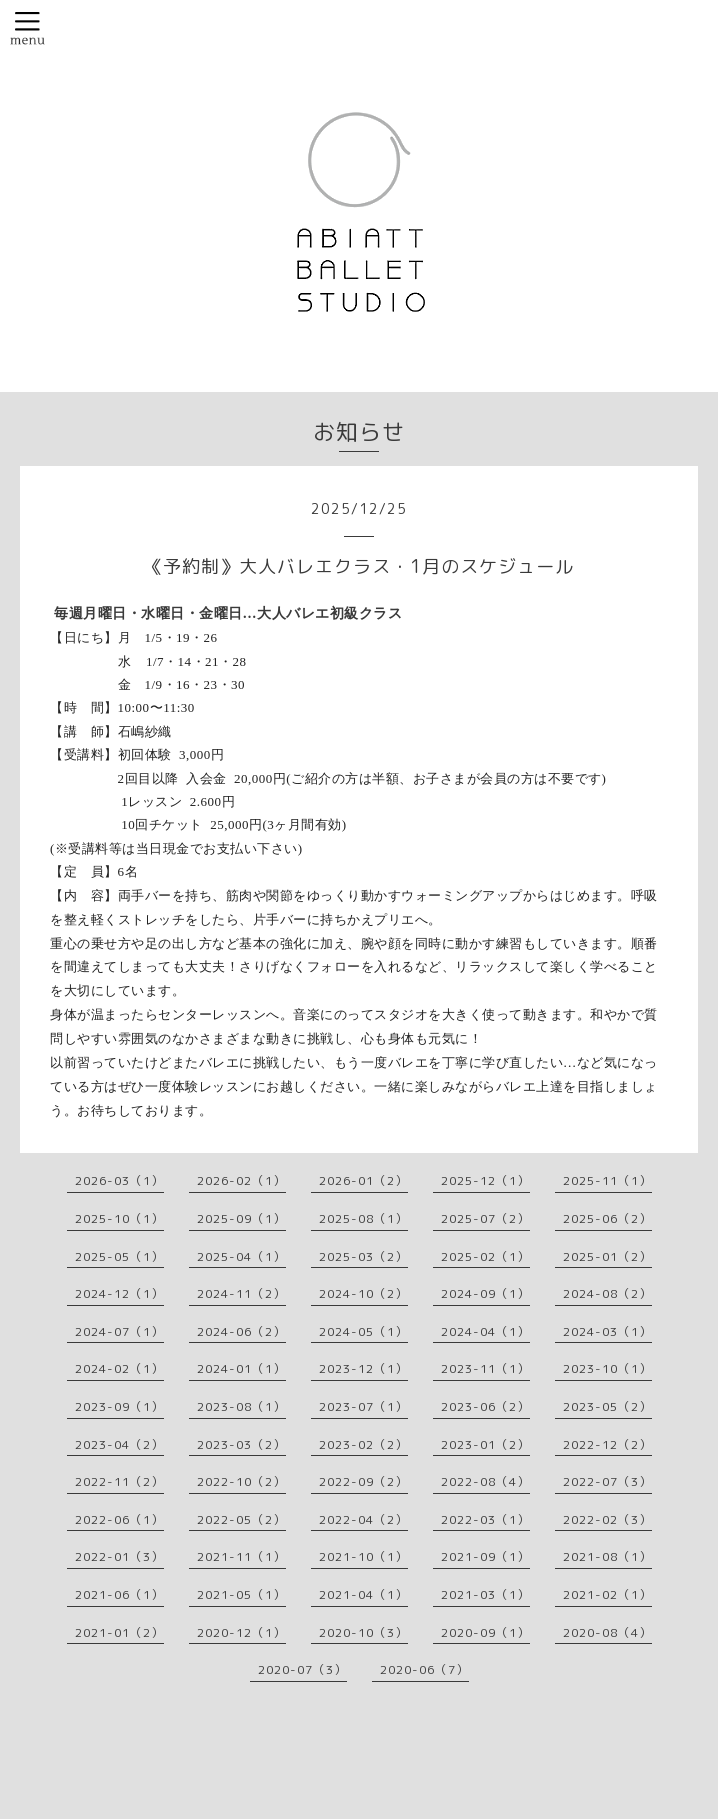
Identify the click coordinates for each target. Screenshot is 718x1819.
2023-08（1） (241, 1406)
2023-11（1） (485, 1368)
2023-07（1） (363, 1406)
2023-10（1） (607, 1368)
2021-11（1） (241, 1556)
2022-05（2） (241, 1519)
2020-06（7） (424, 1669)
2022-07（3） (607, 1481)
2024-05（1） (363, 1331)
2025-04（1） (241, 1256)
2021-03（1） (485, 1594)
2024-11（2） (241, 1293)
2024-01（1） (241, 1368)
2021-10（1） (363, 1556)
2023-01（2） (485, 1444)
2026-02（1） (241, 1180)
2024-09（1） (485, 1293)
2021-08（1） (607, 1556)
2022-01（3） (119, 1556)
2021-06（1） (119, 1594)
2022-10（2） (241, 1481)
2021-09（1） (485, 1556)
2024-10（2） (363, 1293)
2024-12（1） (119, 1293)
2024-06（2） (241, 1331)
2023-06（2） (485, 1406)
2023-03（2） (241, 1444)
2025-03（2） (363, 1256)
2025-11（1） (607, 1180)
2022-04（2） (363, 1519)
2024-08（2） (607, 1293)
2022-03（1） (485, 1519)
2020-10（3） (363, 1632)
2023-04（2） (119, 1444)
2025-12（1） (485, 1180)
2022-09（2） (363, 1481)
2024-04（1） (485, 1331)
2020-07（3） (302, 1669)
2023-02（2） (363, 1444)
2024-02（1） (119, 1368)
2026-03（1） (119, 1180)
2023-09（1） (119, 1406)
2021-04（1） (363, 1594)
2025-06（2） (607, 1218)
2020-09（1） (485, 1632)
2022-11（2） (119, 1481)
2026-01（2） (363, 1180)
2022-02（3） (607, 1519)
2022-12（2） (607, 1444)
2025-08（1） (363, 1218)
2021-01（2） (119, 1632)
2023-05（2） (607, 1406)
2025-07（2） (485, 1218)
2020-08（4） (607, 1632)
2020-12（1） (241, 1632)
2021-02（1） (607, 1594)
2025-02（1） (485, 1256)
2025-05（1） (119, 1256)
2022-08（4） (485, 1481)
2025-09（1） (241, 1218)
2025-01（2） (607, 1256)
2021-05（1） (241, 1594)
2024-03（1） (607, 1331)
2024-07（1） (119, 1331)
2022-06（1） (119, 1519)
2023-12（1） (363, 1368)
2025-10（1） (119, 1218)
